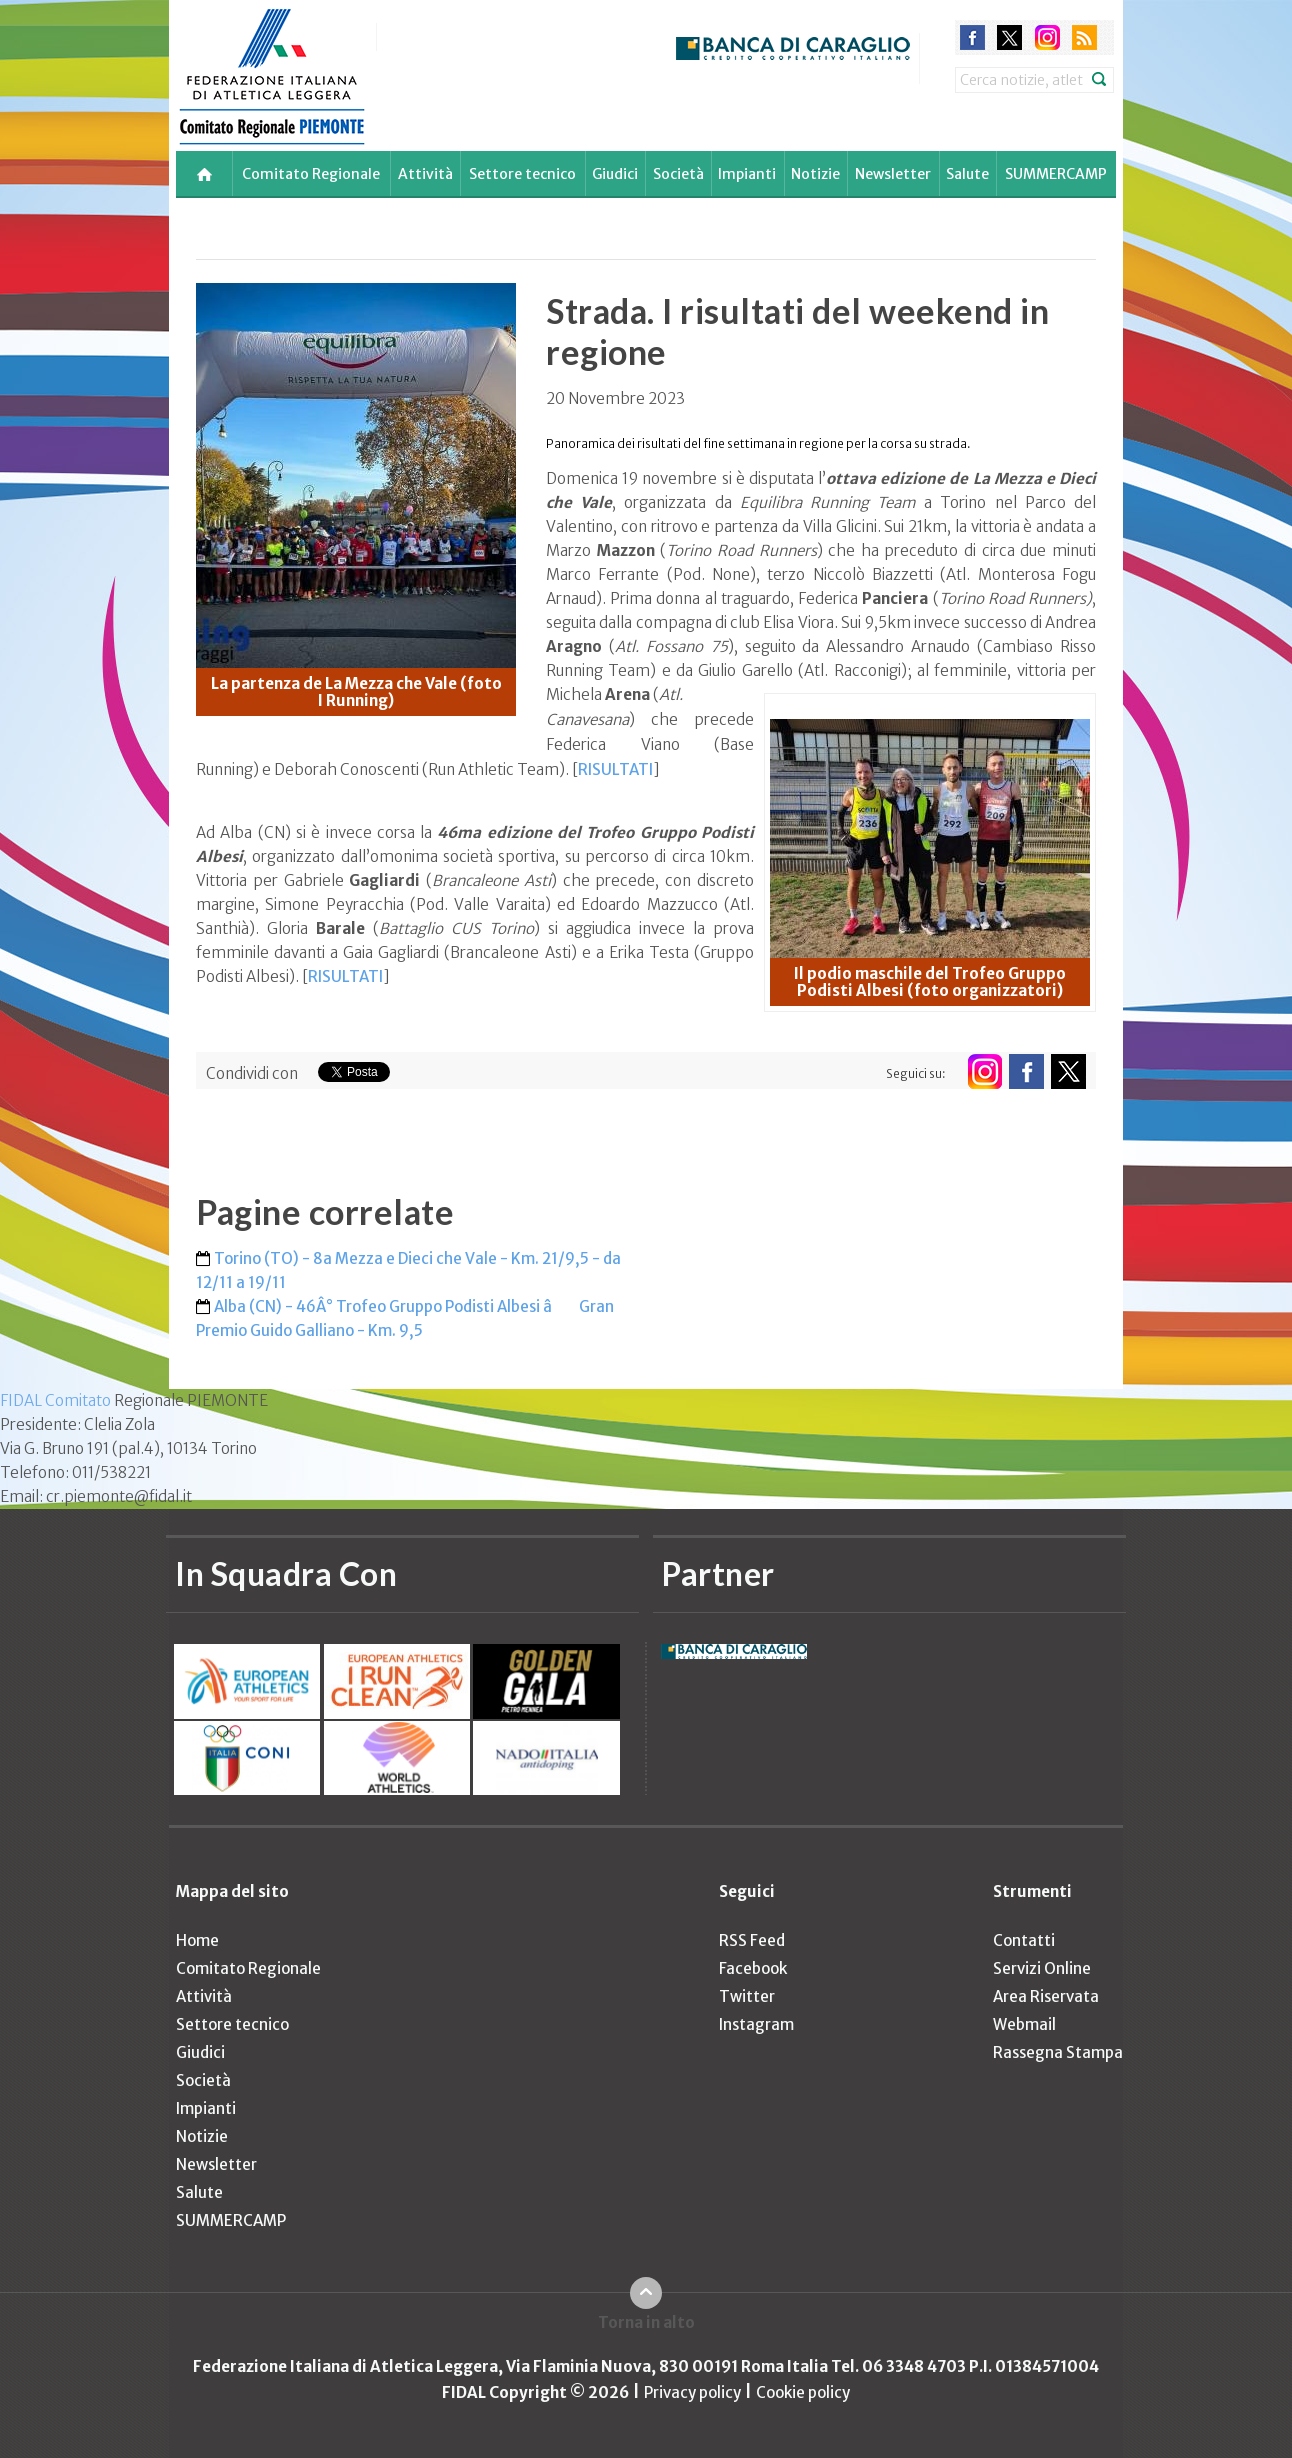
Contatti (1024, 1940)
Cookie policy (803, 2392)
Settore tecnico (522, 174)
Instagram (756, 2024)
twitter (1009, 37)
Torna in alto (646, 2322)
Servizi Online (1042, 1968)
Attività (425, 174)
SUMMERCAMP (1056, 174)
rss (1084, 37)
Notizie (815, 174)
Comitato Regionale (311, 174)
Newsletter (893, 174)
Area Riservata (1046, 1996)
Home (197, 1940)
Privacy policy (692, 2392)
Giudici (615, 174)
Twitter (747, 1996)
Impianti (747, 174)
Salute (967, 174)
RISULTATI (615, 769)
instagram (1047, 37)
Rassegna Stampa (1058, 2052)
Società (678, 174)
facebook (972, 37)
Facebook (753, 1968)
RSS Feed (752, 1940)
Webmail (1024, 2024)
